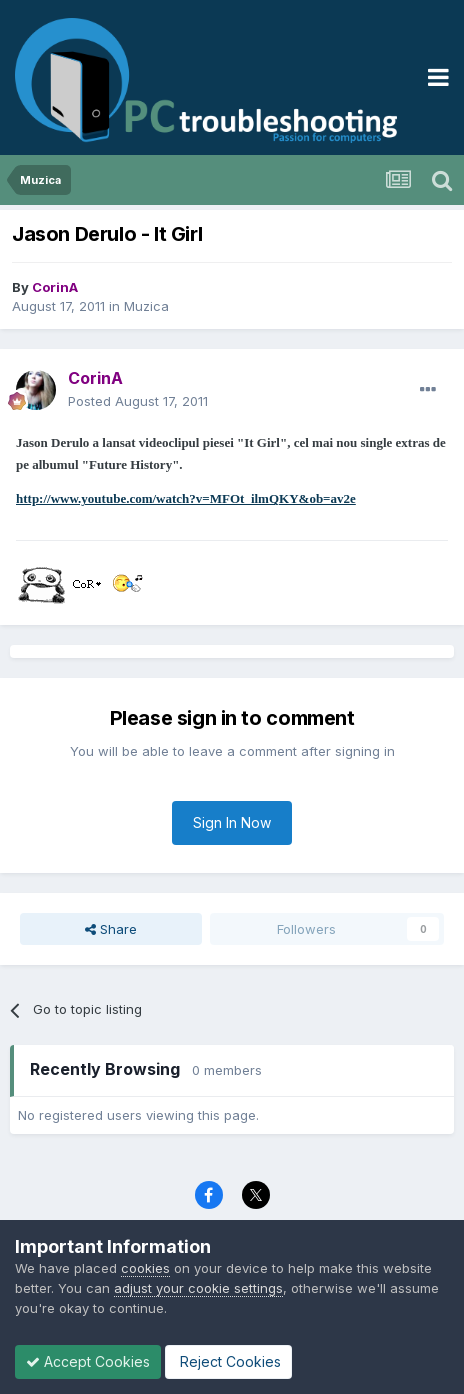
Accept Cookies (88, 1361)
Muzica (146, 306)
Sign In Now (232, 822)
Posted (138, 401)
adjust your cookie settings (198, 1288)
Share (111, 929)
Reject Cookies (228, 1361)
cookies (145, 1268)
